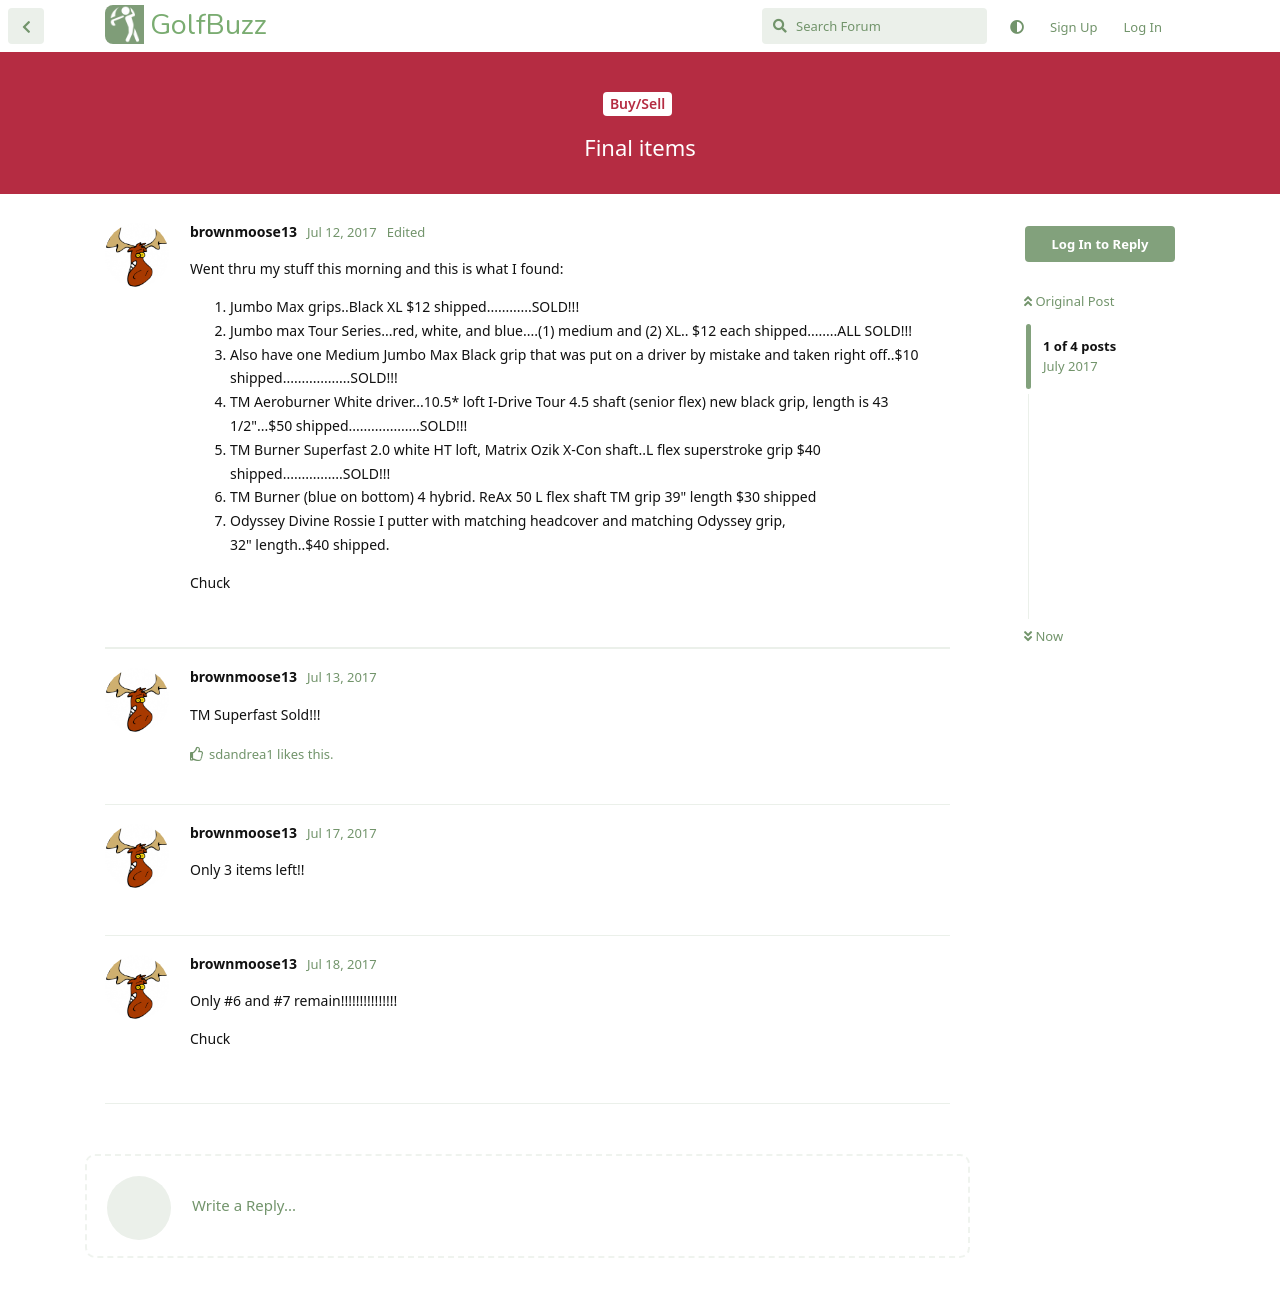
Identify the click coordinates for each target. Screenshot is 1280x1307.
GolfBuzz (208, 24)
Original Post (1069, 301)
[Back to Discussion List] (26, 26)
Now (1043, 636)
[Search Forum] (874, 26)
